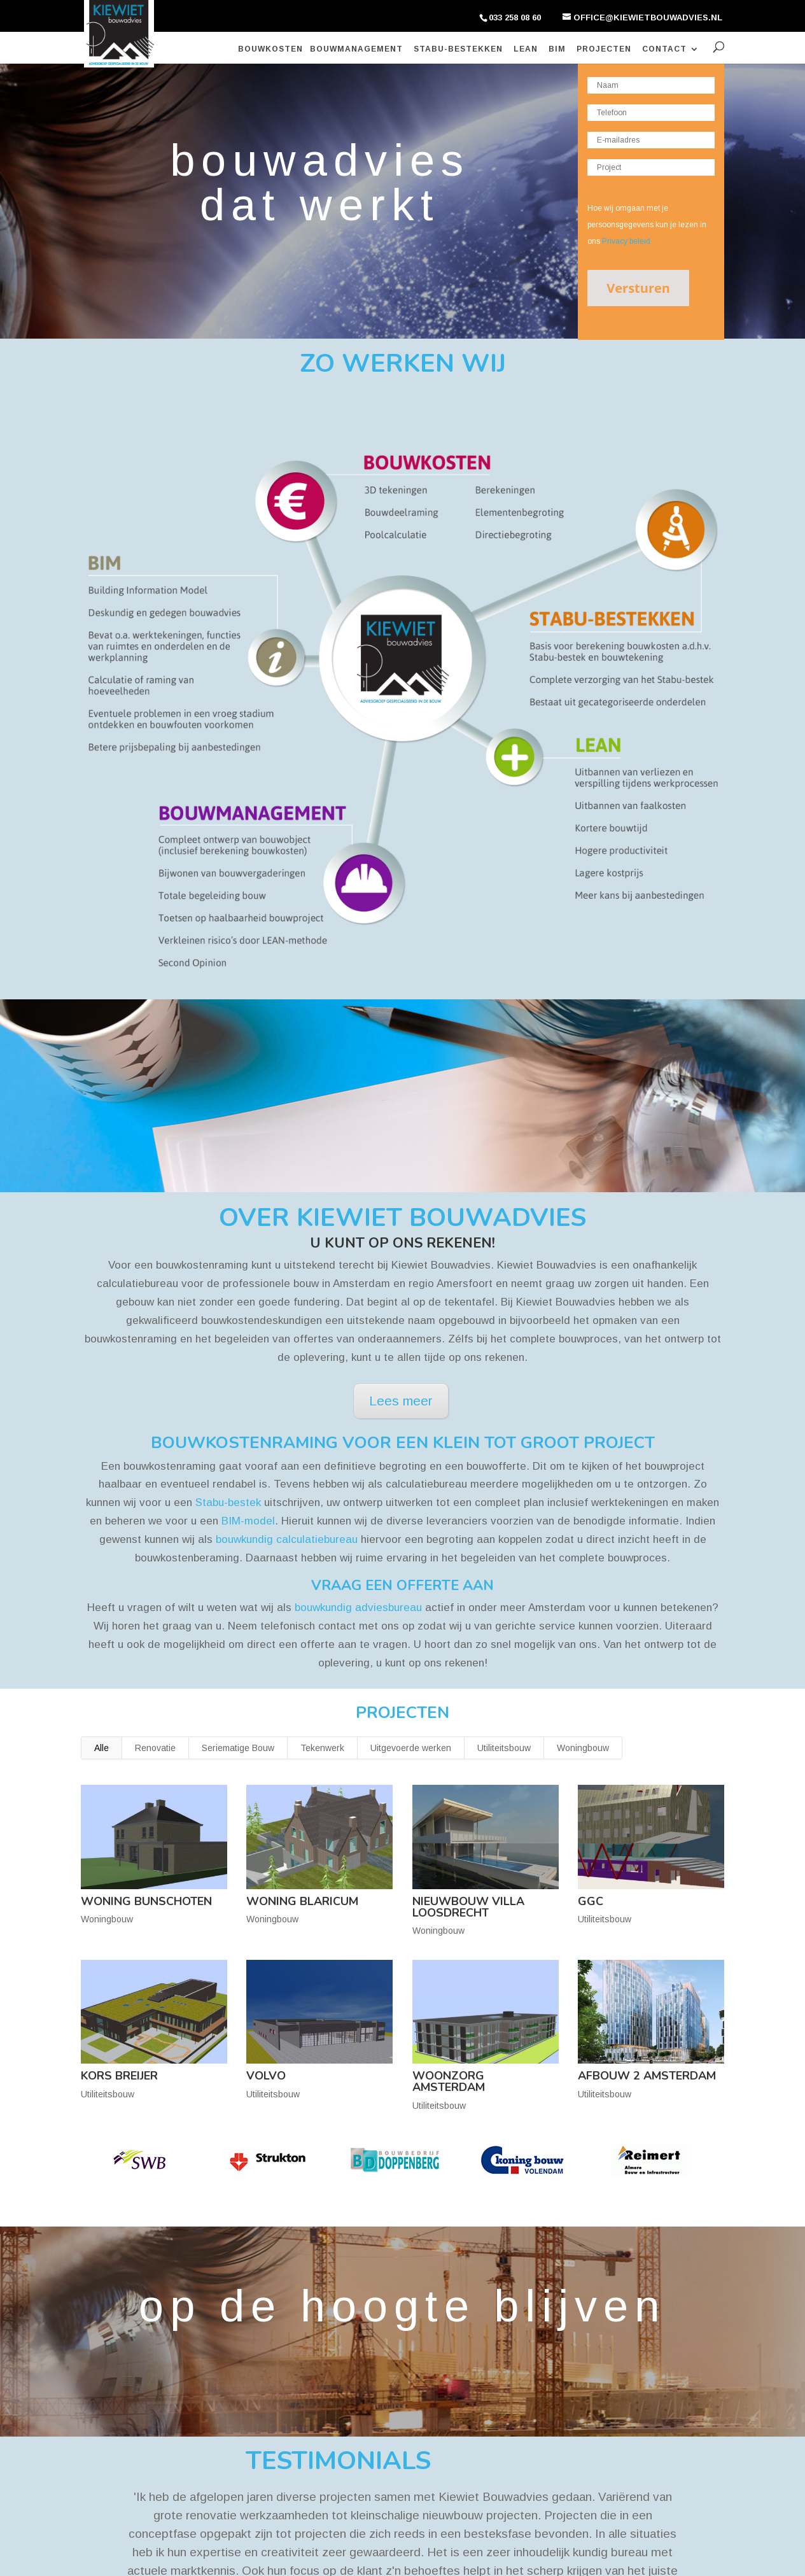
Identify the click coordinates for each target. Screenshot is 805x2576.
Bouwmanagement (356, 49)
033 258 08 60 (515, 17)
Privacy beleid (626, 241)
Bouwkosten (270, 49)
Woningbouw (583, 1748)
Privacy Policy (273, 2557)
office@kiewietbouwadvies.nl (373, 2481)
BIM (557, 49)
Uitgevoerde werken (410, 1748)
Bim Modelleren (119, 2404)
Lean (526, 49)
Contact (664, 49)
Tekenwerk (322, 1748)
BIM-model (248, 1521)
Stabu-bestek (228, 1502)
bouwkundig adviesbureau (358, 1607)
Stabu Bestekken (122, 2422)
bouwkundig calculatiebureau (287, 1539)
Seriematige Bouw (238, 1748)
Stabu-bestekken (458, 49)
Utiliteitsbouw (504, 1748)
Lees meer (401, 1400)
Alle (101, 1748)
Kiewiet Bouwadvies (172, 2557)
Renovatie (155, 1748)
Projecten (604, 49)
